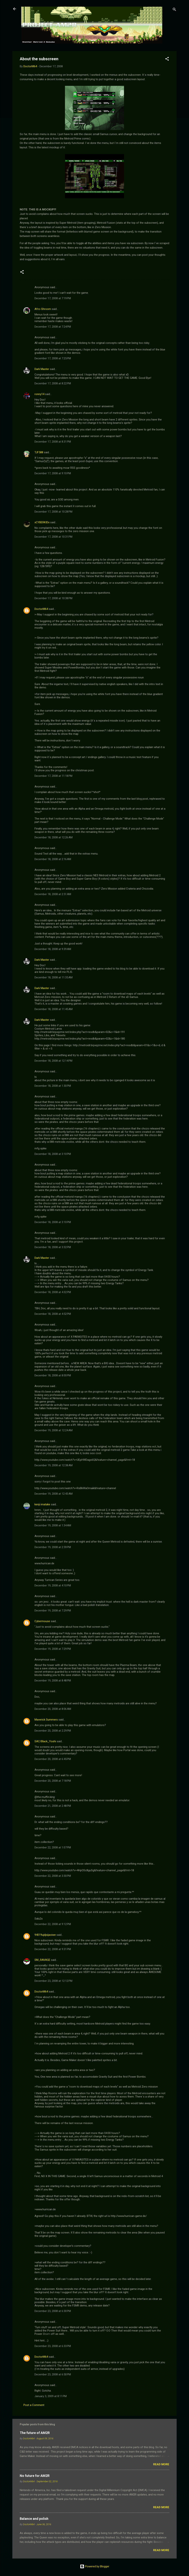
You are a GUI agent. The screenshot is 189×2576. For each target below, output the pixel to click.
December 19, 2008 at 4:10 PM (53, 1585)
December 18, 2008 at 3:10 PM (53, 1154)
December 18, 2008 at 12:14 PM (53, 1060)
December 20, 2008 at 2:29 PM (53, 1730)
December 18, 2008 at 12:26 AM (54, 837)
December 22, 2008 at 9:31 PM (53, 1949)
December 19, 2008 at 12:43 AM (54, 1493)
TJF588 (39, 452)
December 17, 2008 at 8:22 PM (53, 383)
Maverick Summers (46, 1719)
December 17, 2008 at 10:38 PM (53, 598)
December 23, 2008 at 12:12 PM (53, 1981)
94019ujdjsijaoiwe (45, 1934)
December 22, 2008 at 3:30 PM (53, 1876)
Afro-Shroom (43, 309)
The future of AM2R (35, 2433)
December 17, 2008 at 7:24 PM (53, 326)
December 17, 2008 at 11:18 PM (53, 776)
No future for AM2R (34, 2476)
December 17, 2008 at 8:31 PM (53, 441)
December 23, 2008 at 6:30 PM (53, 2311)
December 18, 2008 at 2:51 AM (53, 894)
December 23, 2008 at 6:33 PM (53, 2346)
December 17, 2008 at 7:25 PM (53, 358)
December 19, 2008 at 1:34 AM (53, 1525)
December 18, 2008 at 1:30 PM (53, 1085)
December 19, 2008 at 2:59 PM (53, 1547)
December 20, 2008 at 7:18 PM (53, 1780)
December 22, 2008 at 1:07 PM (53, 1847)
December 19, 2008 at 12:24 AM (54, 1430)
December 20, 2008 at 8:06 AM (53, 1709)
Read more (161, 2464)
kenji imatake (42, 1504)
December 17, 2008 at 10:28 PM (53, 511)
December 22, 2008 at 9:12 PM (53, 1924)
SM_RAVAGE (42, 1960)
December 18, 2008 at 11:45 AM (54, 1009)
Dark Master (42, 369)
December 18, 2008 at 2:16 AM (53, 859)
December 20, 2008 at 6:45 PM (53, 1759)
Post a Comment (33, 2405)
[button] (167, 59)
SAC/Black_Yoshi (45, 1741)
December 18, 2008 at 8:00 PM (53, 1375)
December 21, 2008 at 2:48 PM (53, 1805)
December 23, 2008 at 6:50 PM (53, 2374)
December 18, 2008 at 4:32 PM (53, 1292)
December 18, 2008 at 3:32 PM (53, 1247)
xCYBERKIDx (42, 522)
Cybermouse (42, 1621)
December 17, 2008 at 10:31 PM (53, 536)
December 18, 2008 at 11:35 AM (54, 977)
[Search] (174, 10)
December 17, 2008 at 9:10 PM (53, 473)
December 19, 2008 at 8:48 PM (53, 1680)
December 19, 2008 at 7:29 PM (53, 1610)
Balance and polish (34, 2519)
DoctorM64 (41, 609)
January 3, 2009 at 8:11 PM (51, 2396)
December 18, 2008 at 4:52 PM (53, 1314)
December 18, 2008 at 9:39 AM (53, 949)
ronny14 (39, 394)
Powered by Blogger (94, 2566)
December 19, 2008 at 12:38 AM (54, 1465)
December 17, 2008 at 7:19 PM (53, 298)
